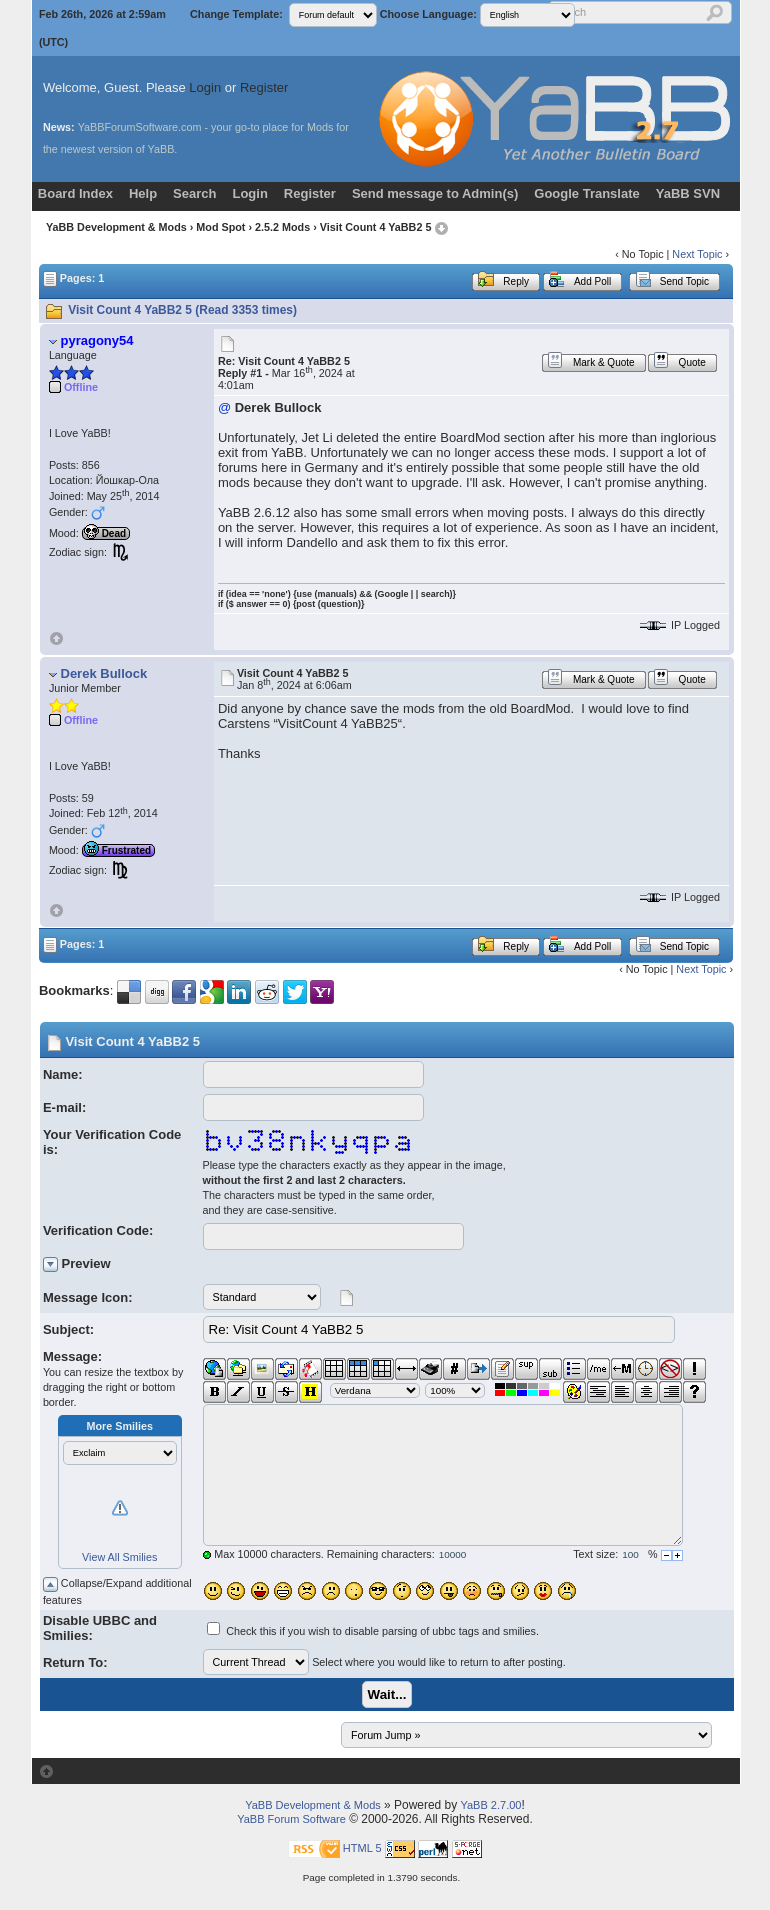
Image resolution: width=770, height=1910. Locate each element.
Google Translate (586, 193)
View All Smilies (119, 1557)
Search (194, 193)
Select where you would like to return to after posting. (439, 1662)
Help (143, 193)
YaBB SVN (688, 193)
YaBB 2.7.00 (490, 1805)
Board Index (75, 193)
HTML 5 (362, 1848)
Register (264, 87)
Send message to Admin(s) (435, 193)
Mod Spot (220, 227)
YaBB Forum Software (291, 1819)
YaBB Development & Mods (116, 227)
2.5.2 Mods (282, 227)
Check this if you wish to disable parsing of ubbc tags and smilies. (382, 1631)
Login (205, 87)
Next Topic (697, 254)
